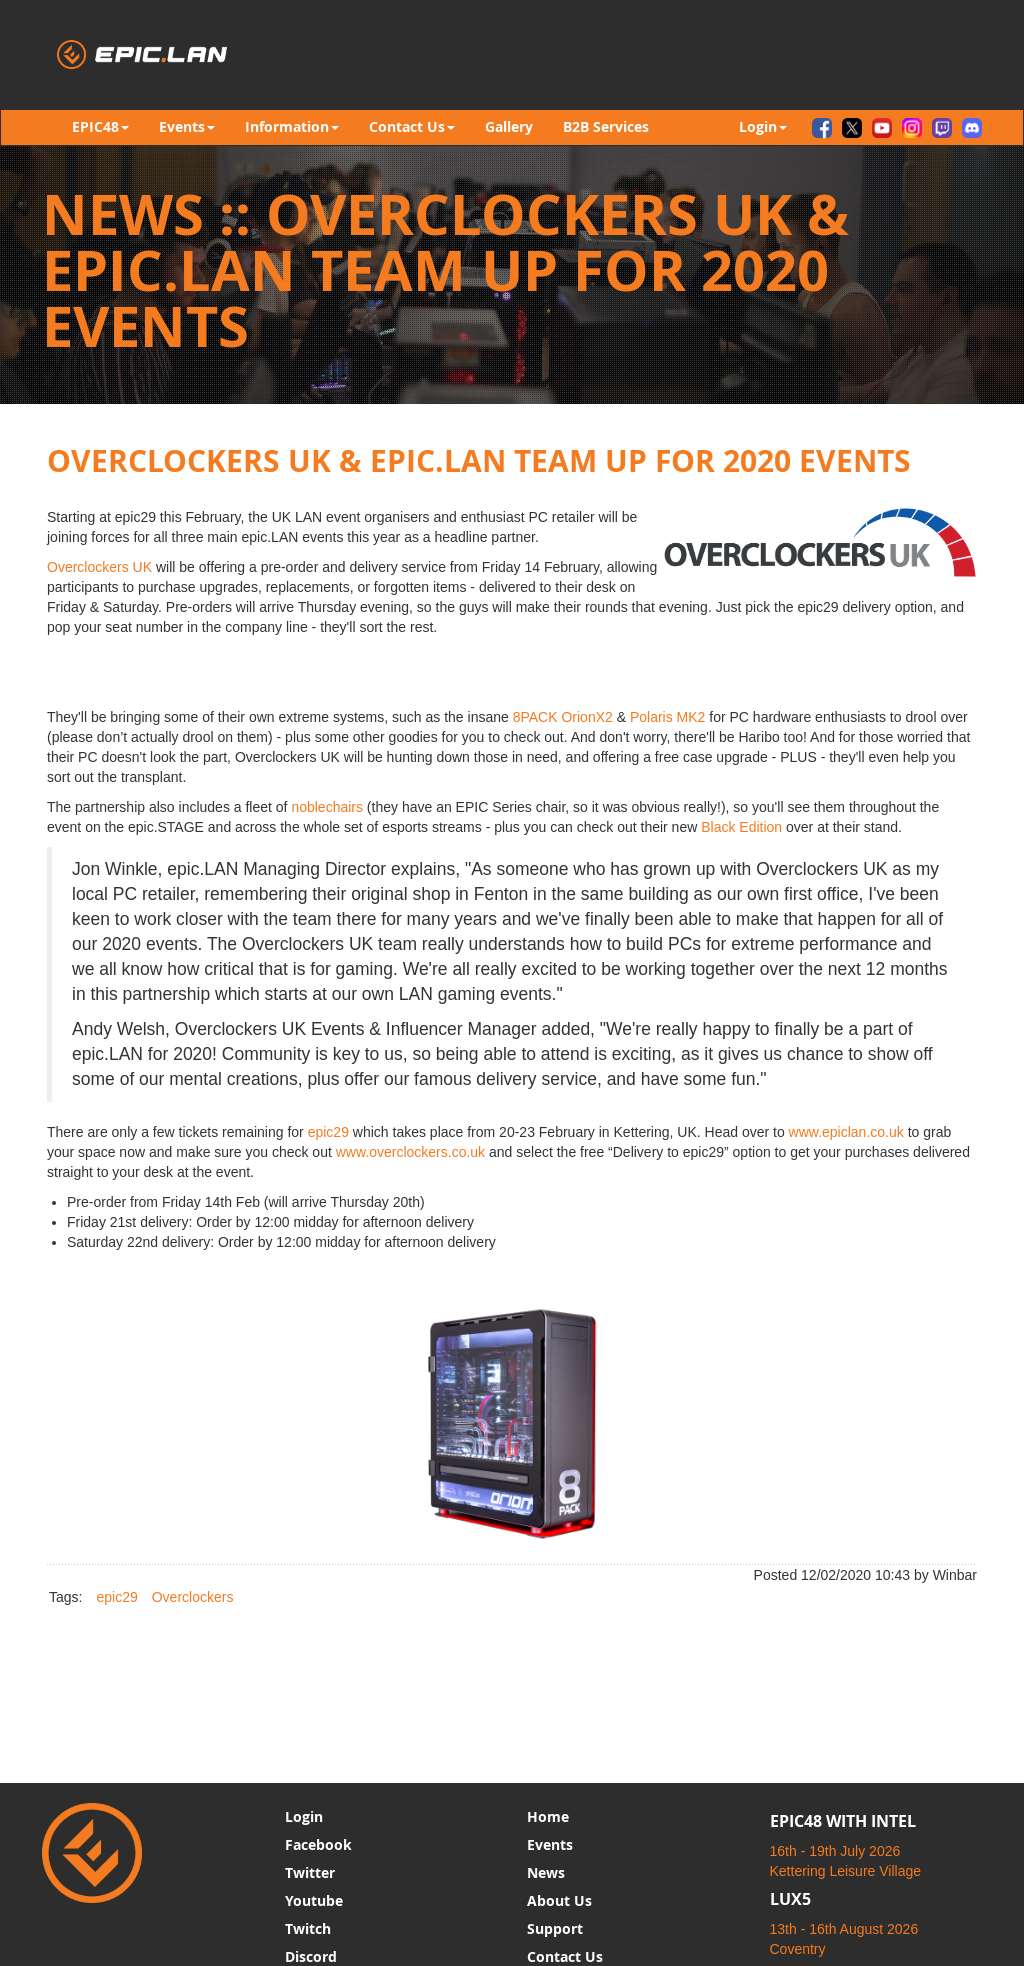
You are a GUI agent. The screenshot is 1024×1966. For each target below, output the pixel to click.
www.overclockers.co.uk (410, 1152)
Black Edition (741, 827)
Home (548, 1816)
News (546, 1872)
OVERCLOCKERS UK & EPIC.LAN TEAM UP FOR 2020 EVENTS (479, 460)
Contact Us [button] (412, 126)
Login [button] (763, 126)
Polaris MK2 (667, 717)
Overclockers (193, 1597)
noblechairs (327, 807)
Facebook (318, 1844)
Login (304, 1816)
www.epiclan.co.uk (846, 1132)
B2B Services (606, 126)
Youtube (314, 1900)
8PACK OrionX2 (563, 717)
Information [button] (292, 126)
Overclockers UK (99, 567)
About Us (559, 1900)
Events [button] (187, 126)
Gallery (509, 126)
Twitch (308, 1928)
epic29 (328, 1132)
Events (550, 1844)
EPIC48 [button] (100, 126)
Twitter (310, 1872)
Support (555, 1928)
